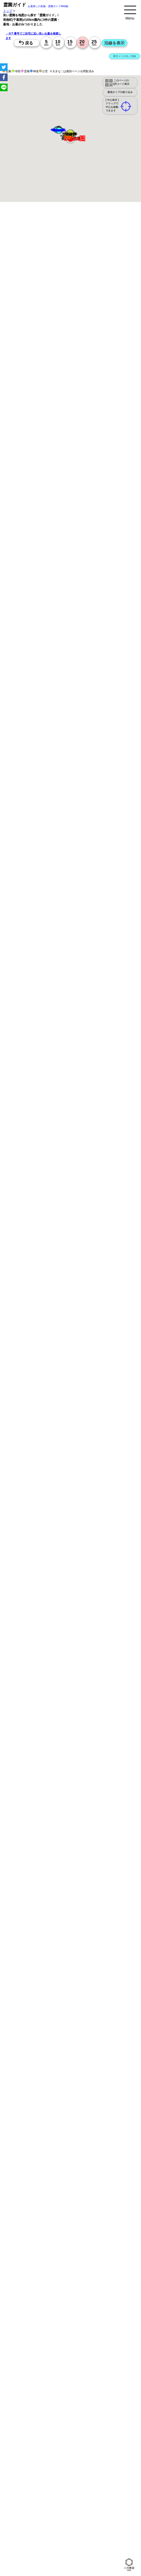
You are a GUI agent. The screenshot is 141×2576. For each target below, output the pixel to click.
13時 (36, 595)
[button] (68, 136)
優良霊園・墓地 (23, 700)
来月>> (99, 538)
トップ (7, 10)
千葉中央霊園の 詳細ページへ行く (25, 2449)
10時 (36, 588)
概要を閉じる (69, 291)
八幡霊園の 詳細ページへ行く (25, 1880)
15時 (36, 601)
